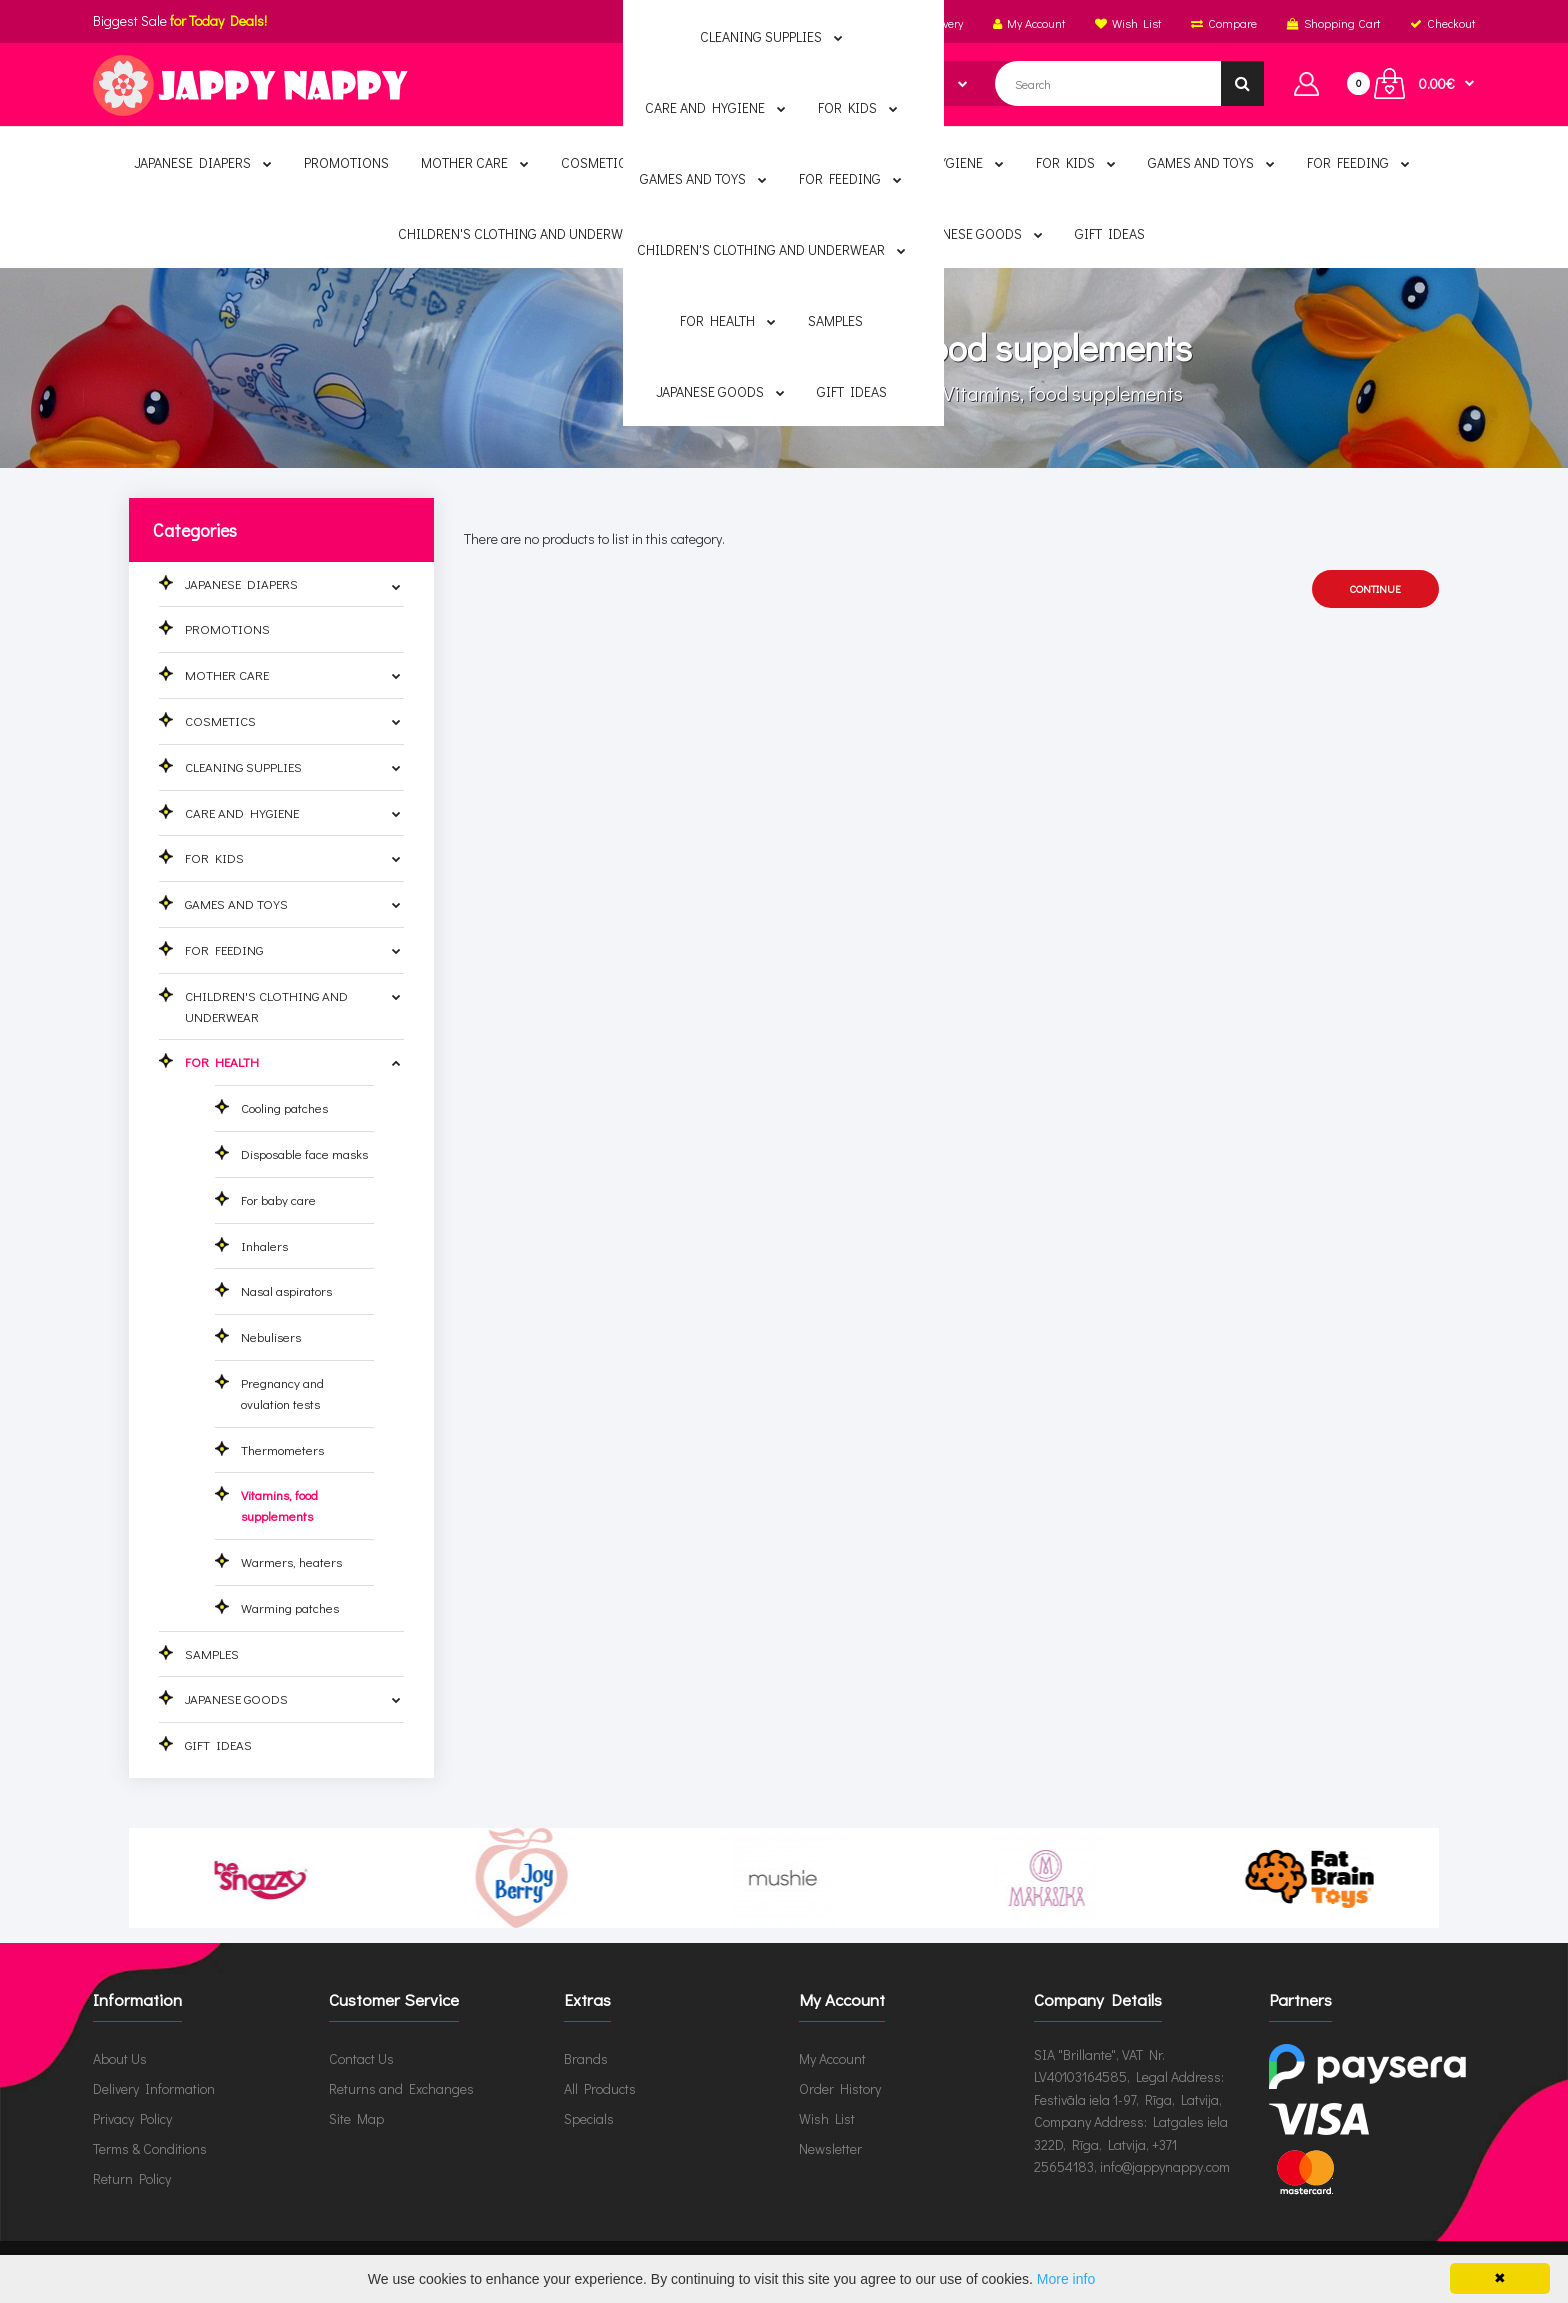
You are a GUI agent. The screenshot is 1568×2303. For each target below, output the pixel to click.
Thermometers (282, 1449)
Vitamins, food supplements (1061, 393)
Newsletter (830, 2148)
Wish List (827, 2118)
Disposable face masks (304, 1153)
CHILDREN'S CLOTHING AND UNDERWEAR (266, 1006)
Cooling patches (284, 1107)
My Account (832, 2058)
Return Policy (132, 2178)
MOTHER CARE (227, 674)
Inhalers (264, 1245)
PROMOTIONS (227, 628)
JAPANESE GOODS (236, 1698)
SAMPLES (212, 1653)
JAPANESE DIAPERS (241, 583)
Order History (840, 2088)
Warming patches (290, 1607)
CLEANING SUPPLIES (243, 766)
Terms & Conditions (150, 2148)
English (838, 23)
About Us (120, 2058)
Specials (589, 2118)
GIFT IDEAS (218, 1744)
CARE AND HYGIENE (242, 812)
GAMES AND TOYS (236, 903)
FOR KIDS (214, 857)
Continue (1375, 588)
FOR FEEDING (224, 949)
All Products (600, 2088)
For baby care (278, 1199)
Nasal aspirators (286, 1290)
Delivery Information (154, 2088)
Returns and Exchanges (401, 2088)
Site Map (356, 2118)
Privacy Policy (132, 2118)
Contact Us (361, 2058)
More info (1066, 2279)
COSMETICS (220, 720)
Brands (586, 2058)
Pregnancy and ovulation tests (282, 1393)
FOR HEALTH (867, 393)
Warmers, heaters (291, 1561)
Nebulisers (271, 1336)
